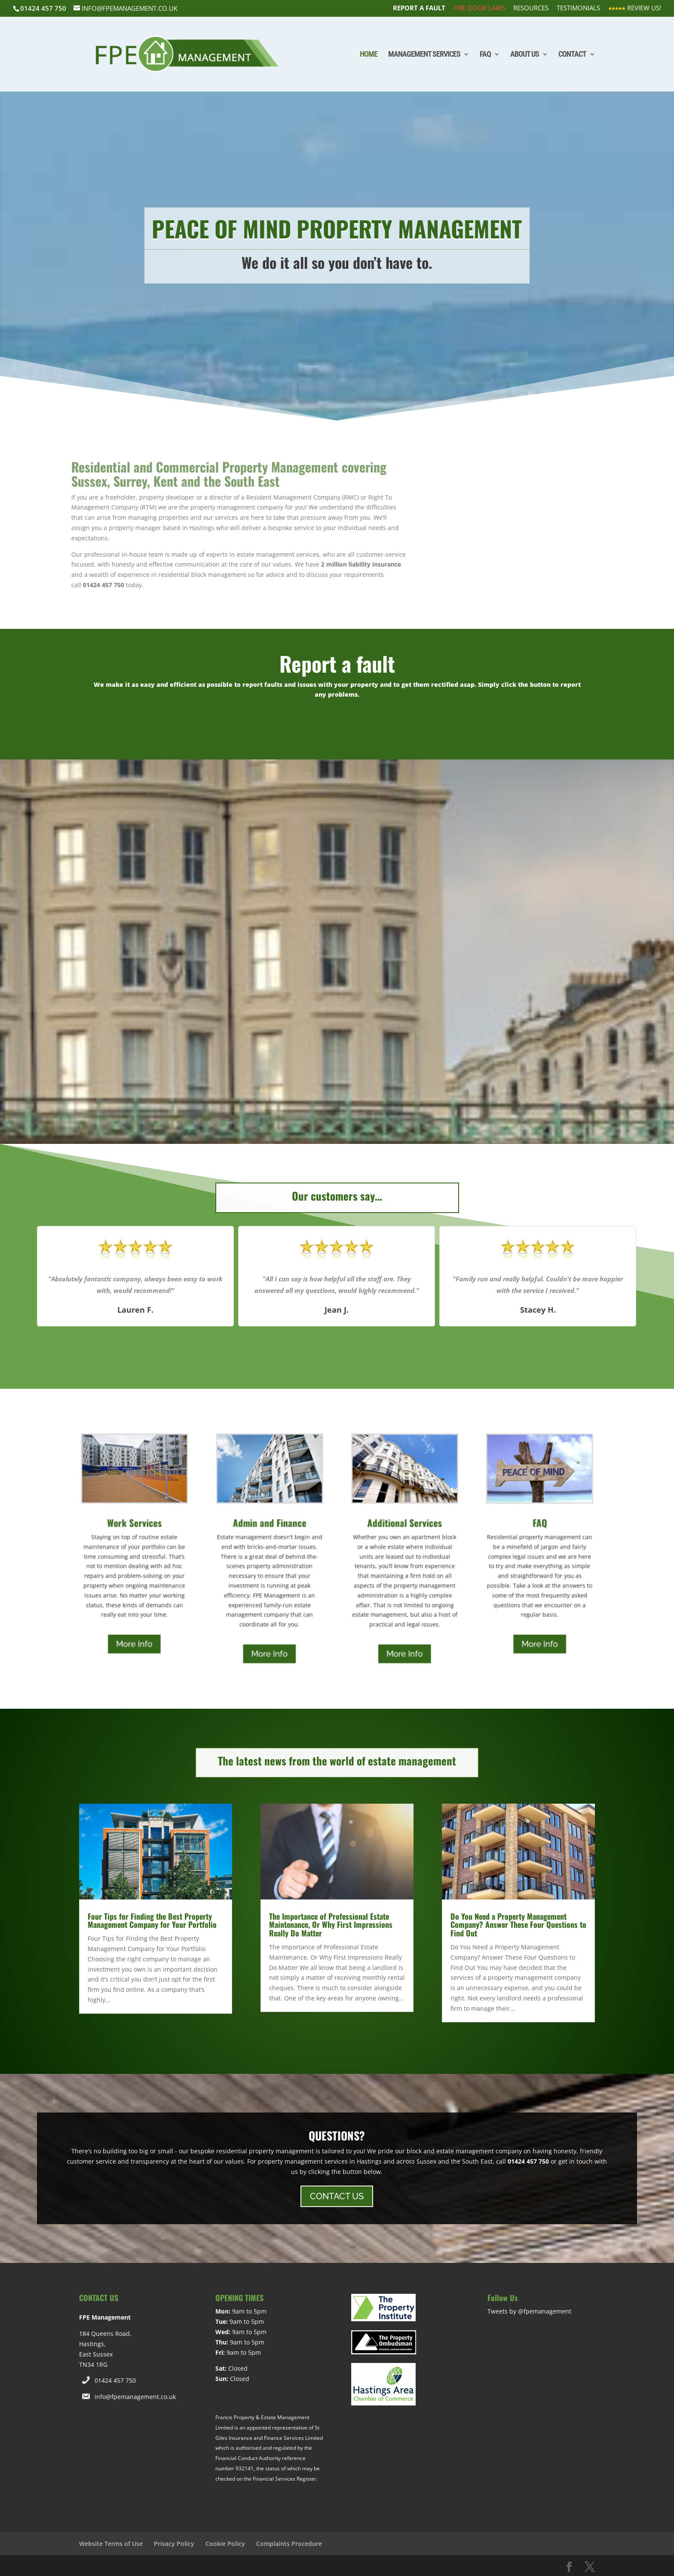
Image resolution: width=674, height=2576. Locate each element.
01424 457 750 (115, 2380)
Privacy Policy (174, 2543)
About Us (524, 54)
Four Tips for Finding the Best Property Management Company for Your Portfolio (152, 1920)
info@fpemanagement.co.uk (135, 2397)
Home (368, 54)
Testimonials (578, 8)
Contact (572, 54)
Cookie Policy (225, 2543)
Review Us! (634, 8)
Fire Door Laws (479, 8)
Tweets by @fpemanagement (529, 2311)
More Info (134, 1644)
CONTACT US (337, 2196)
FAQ (485, 54)
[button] (307, 1352)
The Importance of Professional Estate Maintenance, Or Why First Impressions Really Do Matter (330, 1925)
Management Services (424, 54)
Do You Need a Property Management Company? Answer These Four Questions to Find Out (518, 1925)
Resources (530, 8)
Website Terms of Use (111, 2543)
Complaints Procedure (289, 2543)
